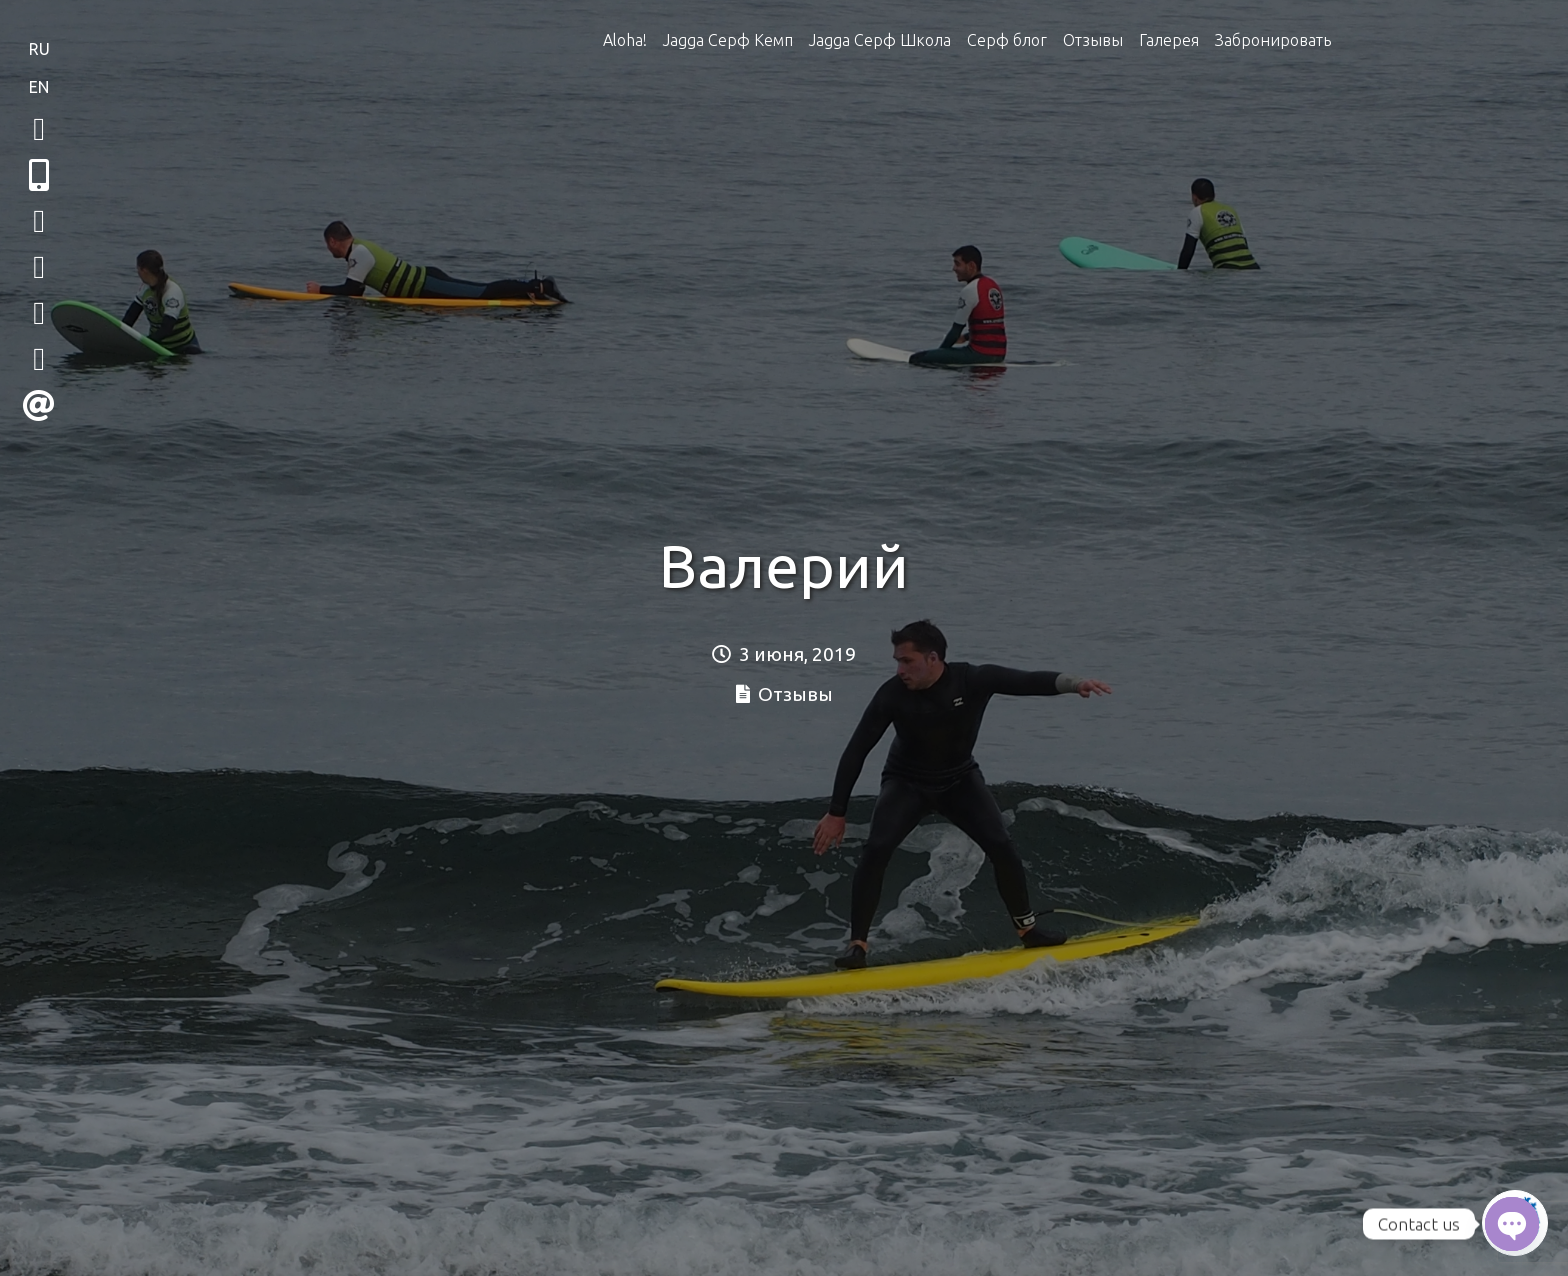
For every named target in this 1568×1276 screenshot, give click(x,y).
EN (39, 87)
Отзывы (1093, 40)
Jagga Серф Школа (880, 40)
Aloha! (625, 40)
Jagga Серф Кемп (728, 40)
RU (39, 49)
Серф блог (1007, 40)
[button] (39, 175)
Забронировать (1273, 40)
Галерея (1169, 40)
